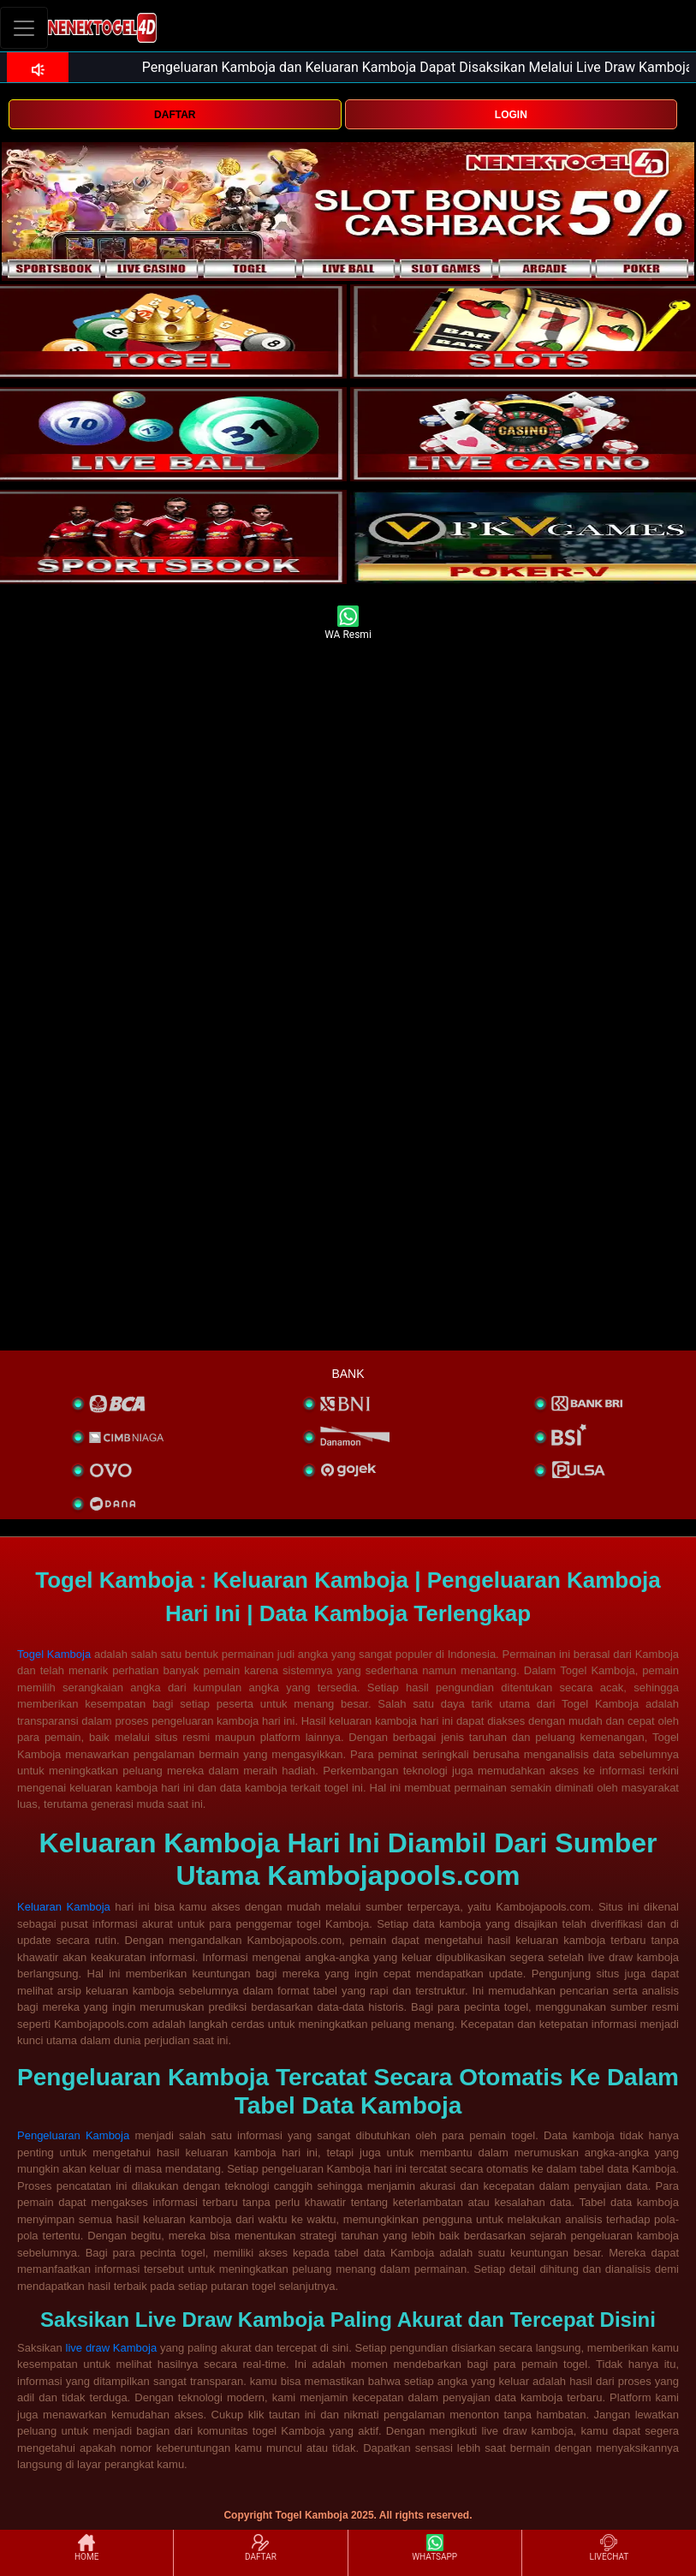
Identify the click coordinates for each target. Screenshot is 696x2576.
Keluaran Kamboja (63, 1906)
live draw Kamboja (112, 2347)
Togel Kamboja (54, 1654)
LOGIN (511, 115)
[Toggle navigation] (24, 28)
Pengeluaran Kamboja (73, 2135)
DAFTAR (174, 115)
